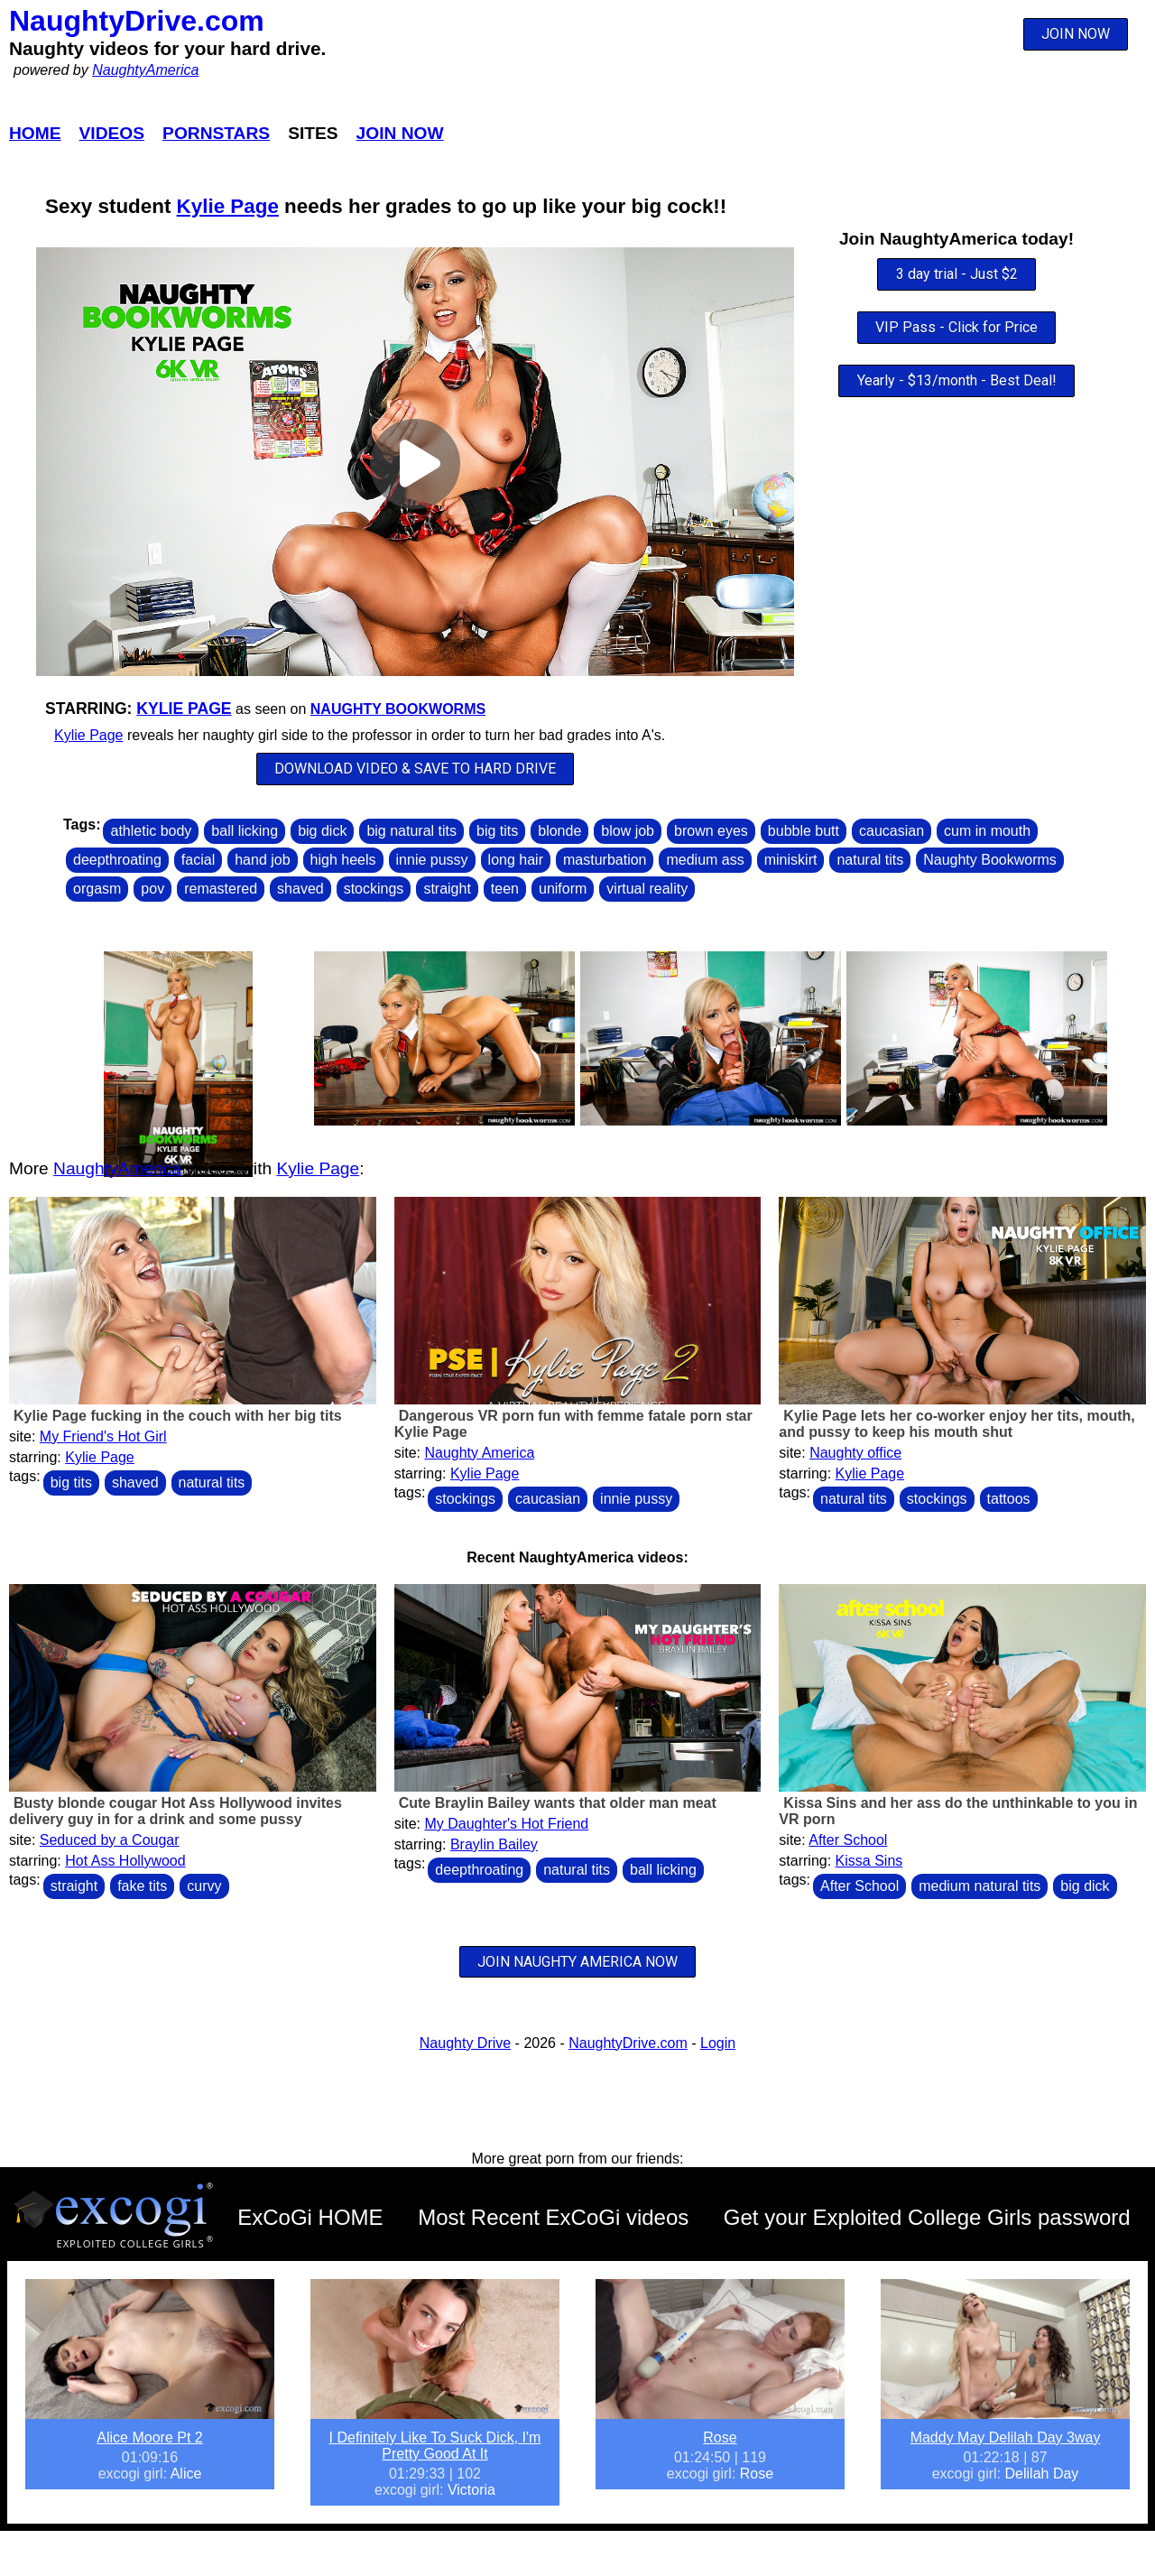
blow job (627, 831)
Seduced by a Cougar (110, 1840)
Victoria (471, 2489)
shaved (300, 888)
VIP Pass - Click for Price (956, 327)
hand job (262, 859)
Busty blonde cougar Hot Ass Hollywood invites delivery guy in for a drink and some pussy (175, 1811)
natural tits (869, 859)
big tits (497, 831)
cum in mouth (987, 831)
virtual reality (647, 888)
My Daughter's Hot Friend (506, 1823)
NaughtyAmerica (145, 70)
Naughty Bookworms (397, 709)
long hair (515, 859)
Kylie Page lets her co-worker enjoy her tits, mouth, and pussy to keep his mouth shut (956, 1424)
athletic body (150, 831)
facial (198, 859)
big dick (322, 831)
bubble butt (803, 831)
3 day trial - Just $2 (957, 274)
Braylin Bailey (494, 1844)
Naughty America (479, 1452)
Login (717, 2043)
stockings (374, 888)
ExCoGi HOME (310, 2217)
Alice (186, 2473)
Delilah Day (1042, 2473)
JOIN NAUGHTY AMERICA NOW (577, 1961)
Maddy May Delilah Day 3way (1005, 2437)
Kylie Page (228, 206)
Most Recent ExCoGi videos (553, 2217)
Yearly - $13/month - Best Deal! (957, 380)
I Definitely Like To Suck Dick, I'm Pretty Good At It (435, 2445)
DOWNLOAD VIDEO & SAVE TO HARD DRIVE (415, 768)
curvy (204, 1886)
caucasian (891, 831)
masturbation (605, 859)
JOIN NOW (1075, 33)
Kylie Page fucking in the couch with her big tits (178, 1415)
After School (847, 1840)
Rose (719, 2437)
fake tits (142, 1886)
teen (505, 888)
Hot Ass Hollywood (125, 1860)
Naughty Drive (465, 2043)
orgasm (97, 888)
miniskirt (791, 859)
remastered (220, 888)
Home (35, 133)
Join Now (400, 133)
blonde (559, 831)
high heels (343, 859)
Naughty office (855, 1452)
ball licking (244, 831)
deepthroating (117, 859)
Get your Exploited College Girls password (927, 2217)
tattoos (1008, 1498)
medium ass (705, 859)
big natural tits (411, 831)
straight (446, 888)
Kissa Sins (869, 1860)
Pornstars (216, 133)
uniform (563, 888)
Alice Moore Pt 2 (149, 2437)
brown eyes (711, 831)
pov (152, 888)
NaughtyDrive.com (136, 21)
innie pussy (432, 859)
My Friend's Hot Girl (103, 1436)
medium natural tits (979, 1886)
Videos (112, 133)
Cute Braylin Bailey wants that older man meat (557, 1803)
